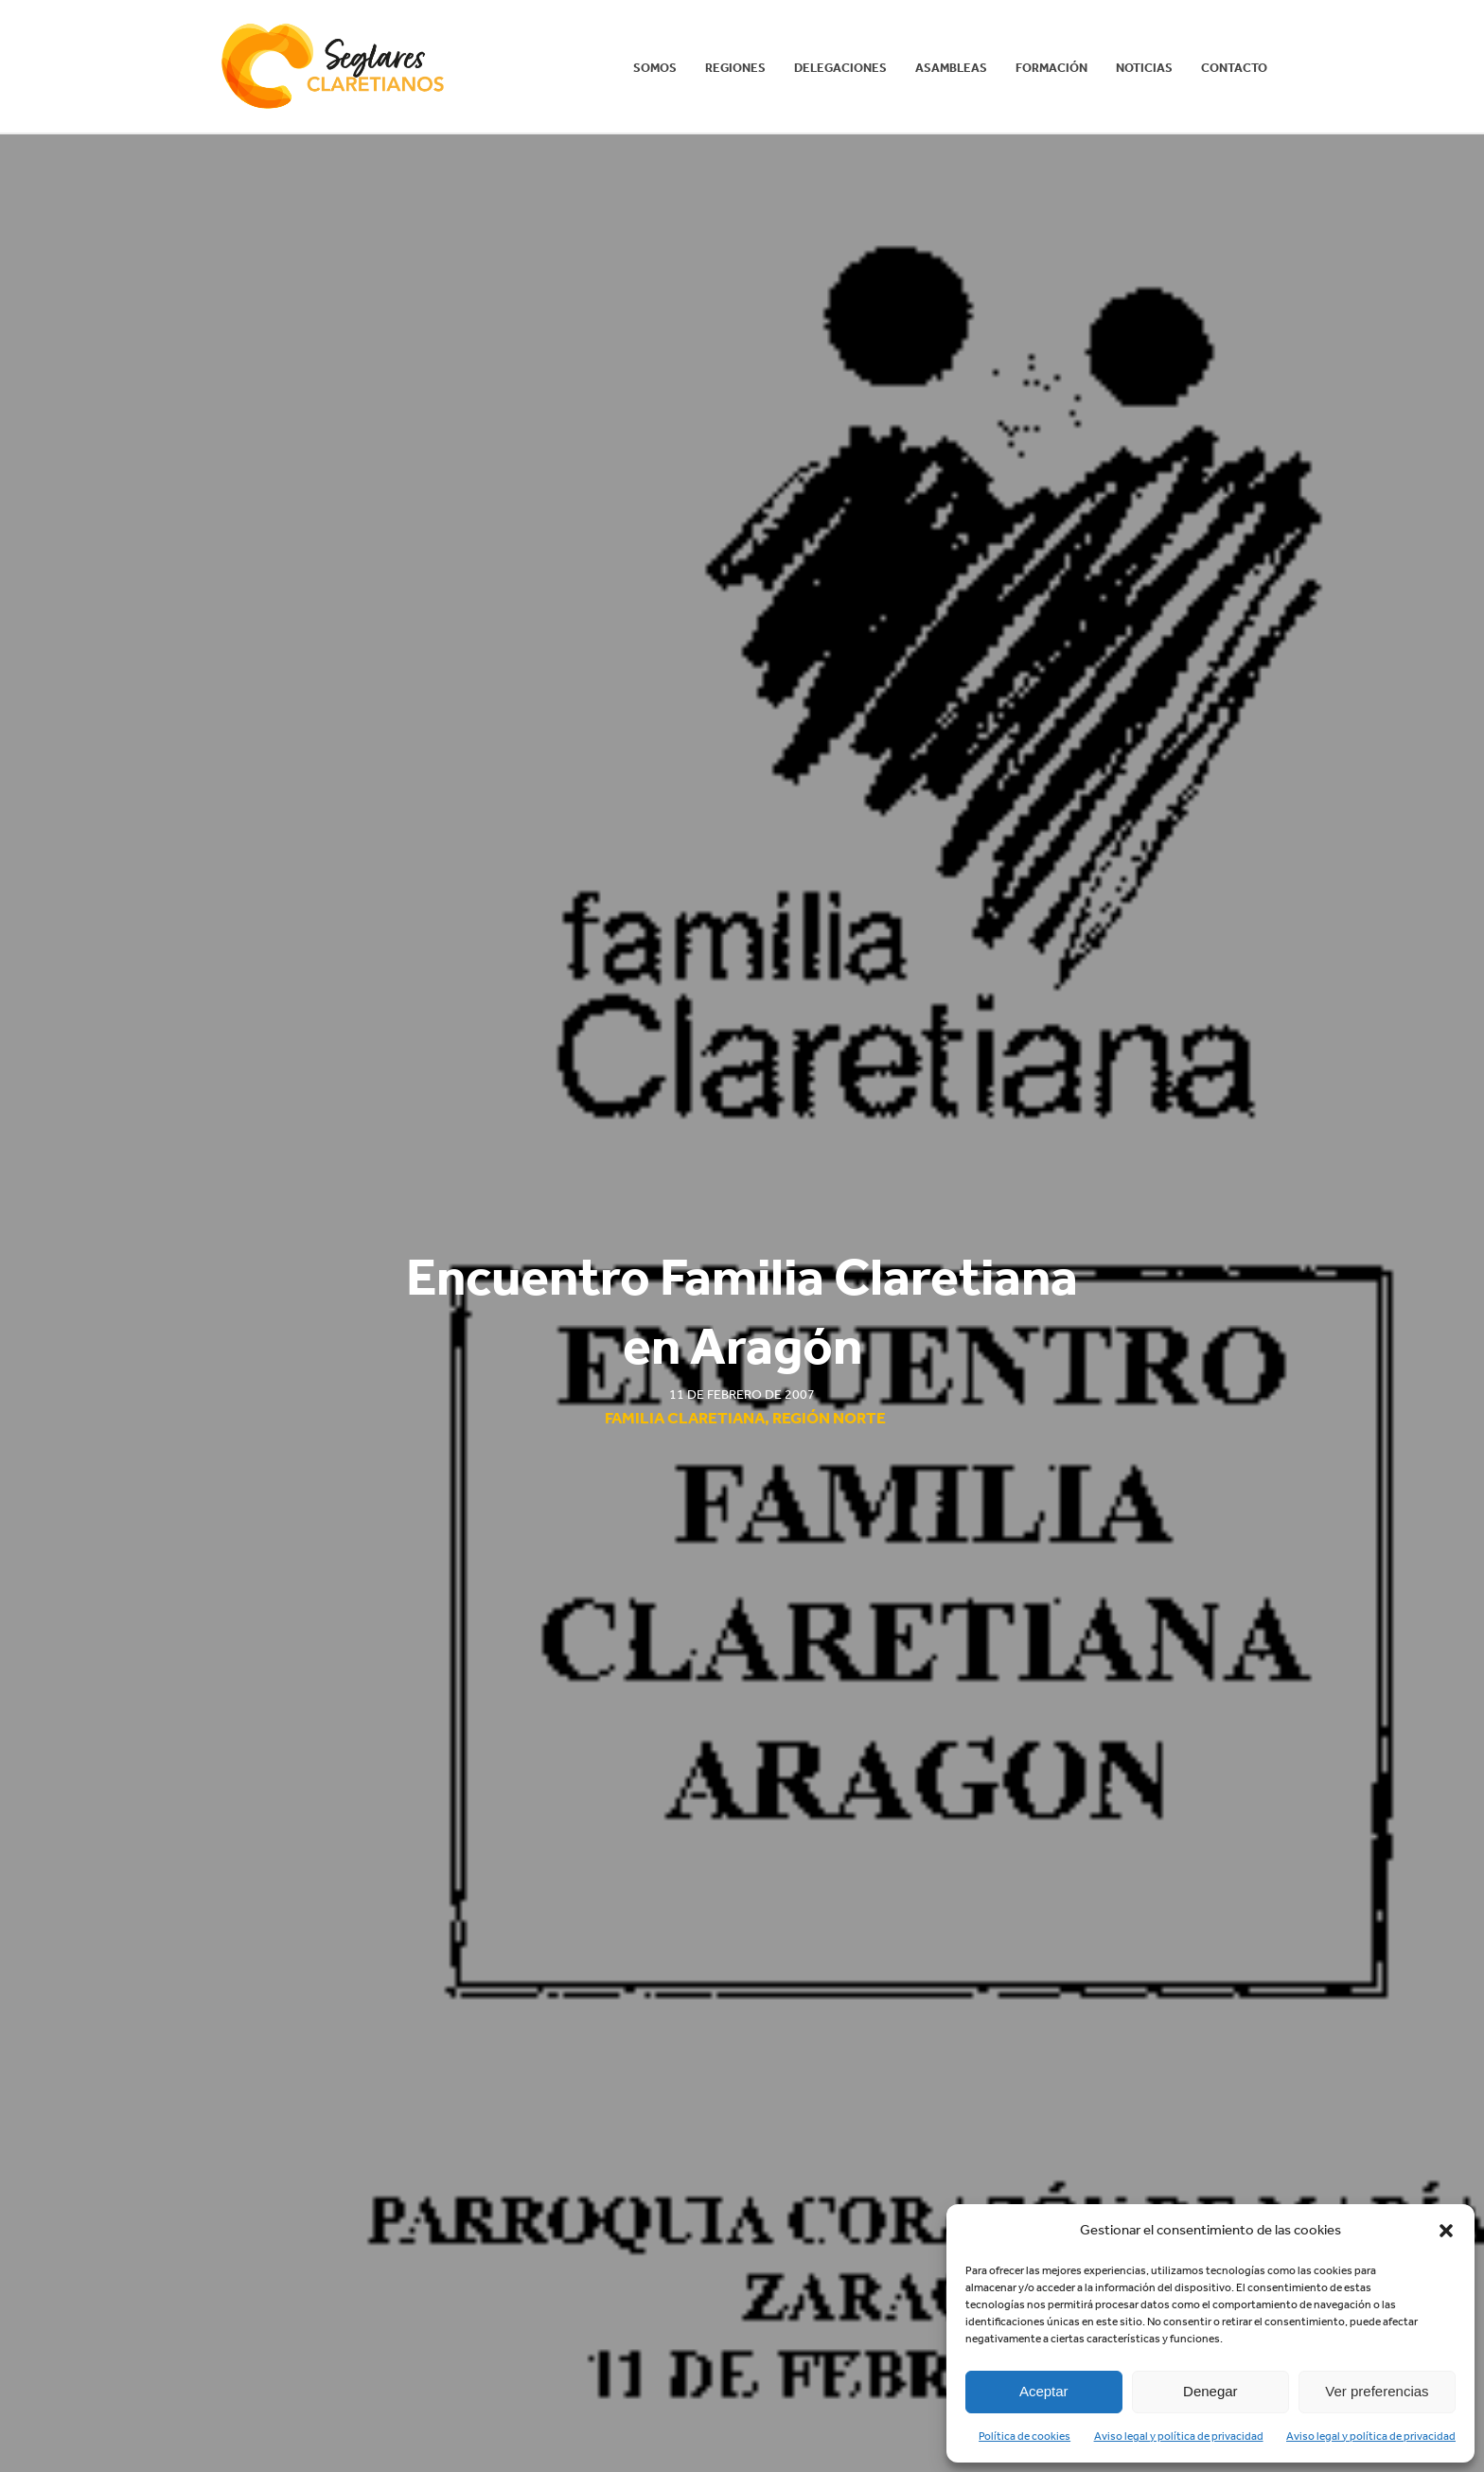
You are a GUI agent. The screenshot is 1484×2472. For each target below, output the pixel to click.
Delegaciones (840, 68)
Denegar (1210, 2391)
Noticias (1144, 68)
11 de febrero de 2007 (742, 1394)
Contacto (1234, 68)
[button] (1446, 2230)
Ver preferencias (1376, 2391)
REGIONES (735, 68)
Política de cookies (1024, 2436)
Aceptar (1044, 2391)
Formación (1051, 68)
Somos (655, 68)
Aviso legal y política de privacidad (1178, 2436)
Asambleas (951, 68)
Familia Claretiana (685, 1417)
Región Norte (829, 1417)
